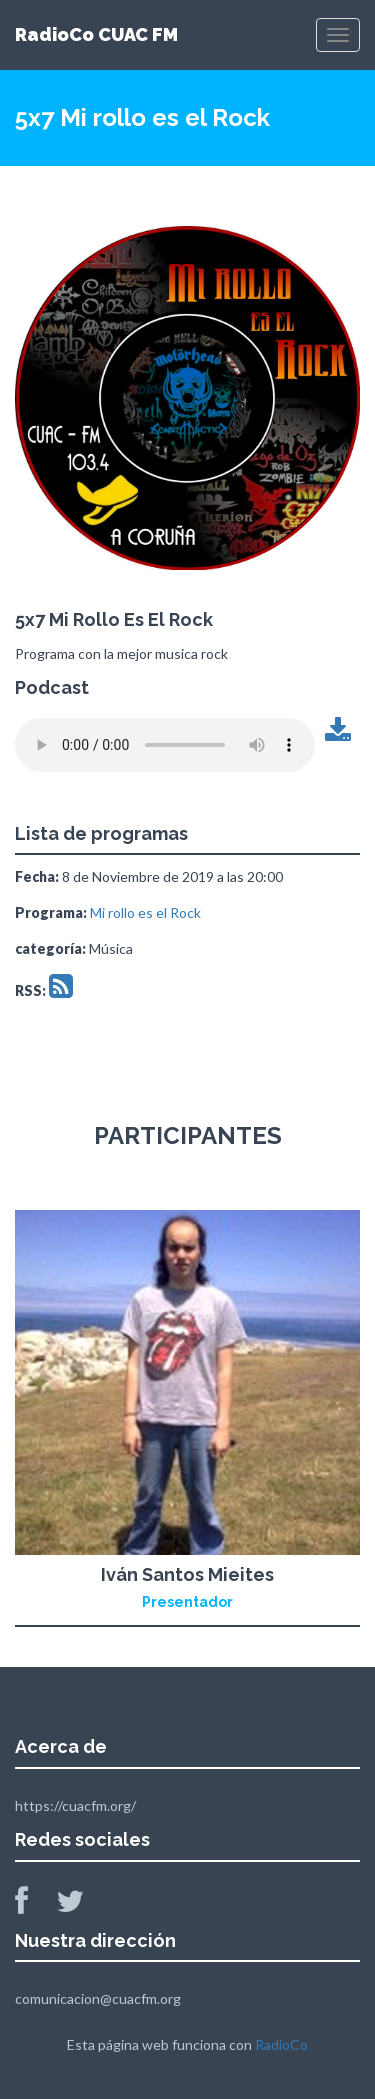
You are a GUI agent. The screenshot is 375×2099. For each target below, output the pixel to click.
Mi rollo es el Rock (145, 912)
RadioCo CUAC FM (96, 34)
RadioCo (281, 2044)
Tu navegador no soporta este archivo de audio (165, 745)
